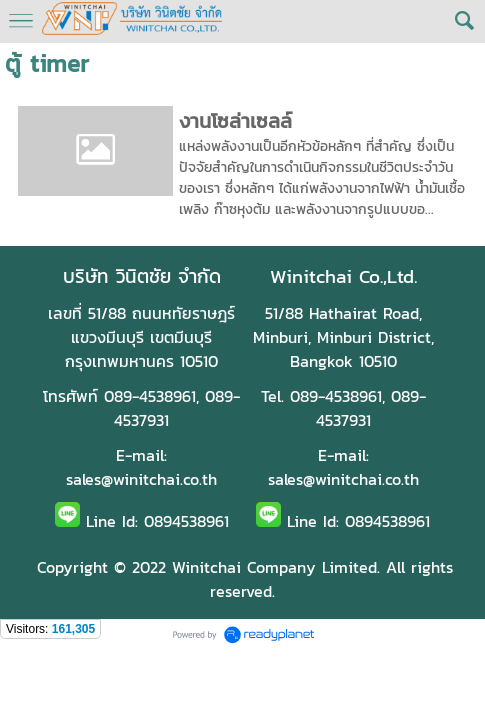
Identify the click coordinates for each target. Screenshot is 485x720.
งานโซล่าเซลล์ (235, 121)
